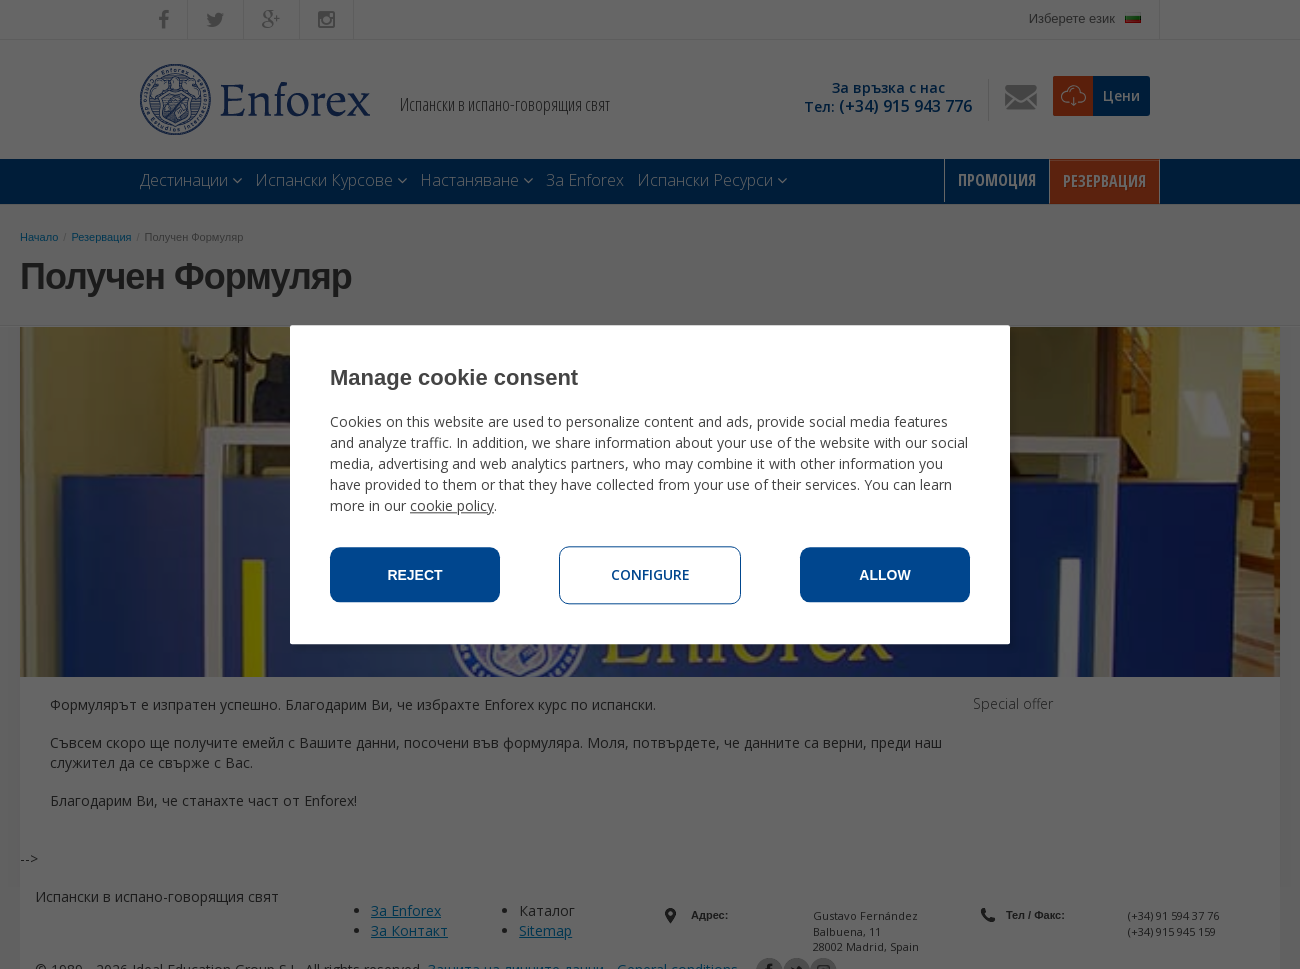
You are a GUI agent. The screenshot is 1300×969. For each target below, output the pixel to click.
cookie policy (452, 505)
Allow (884, 575)
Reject (414, 575)
